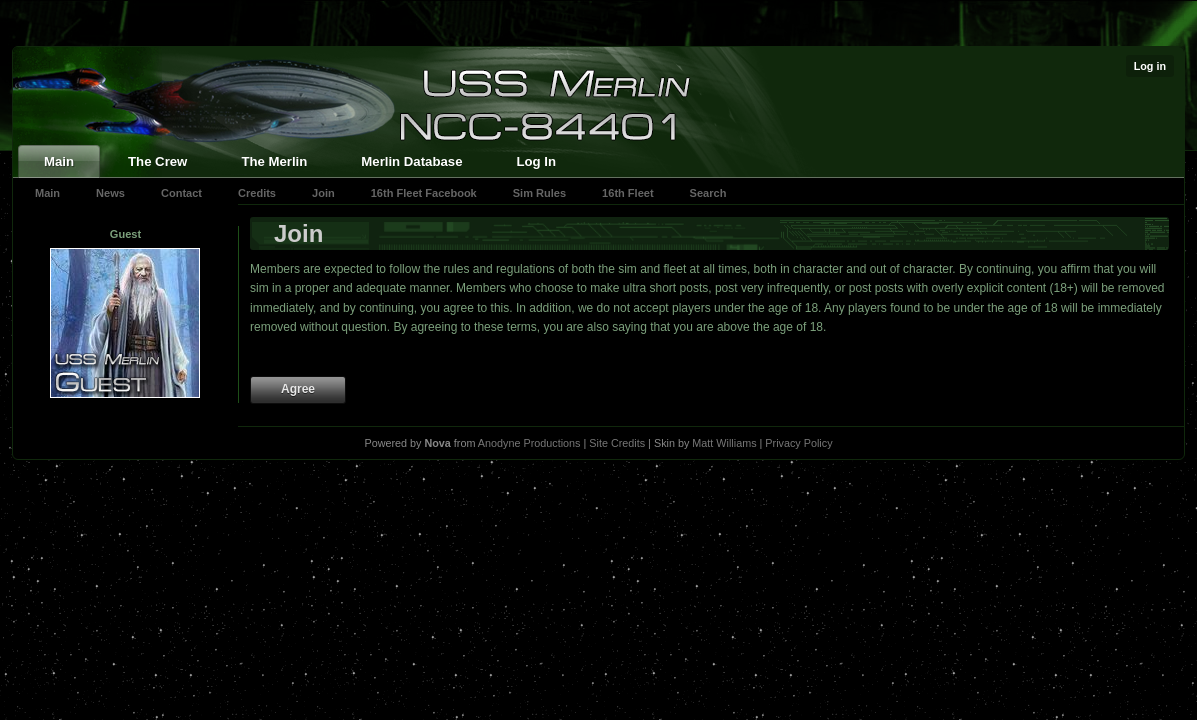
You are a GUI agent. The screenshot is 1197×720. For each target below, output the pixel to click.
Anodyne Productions (529, 443)
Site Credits (617, 443)
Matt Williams (724, 443)
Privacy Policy (798, 443)
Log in (1150, 66)
